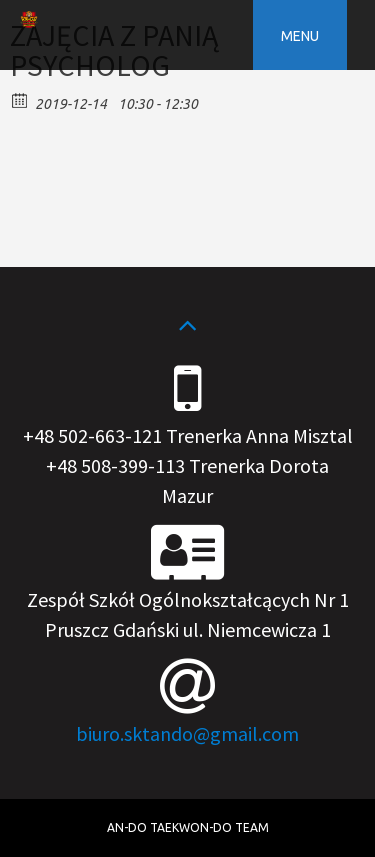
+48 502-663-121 (92, 435)
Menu (300, 36)
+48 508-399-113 (115, 465)
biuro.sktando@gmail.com (187, 733)
